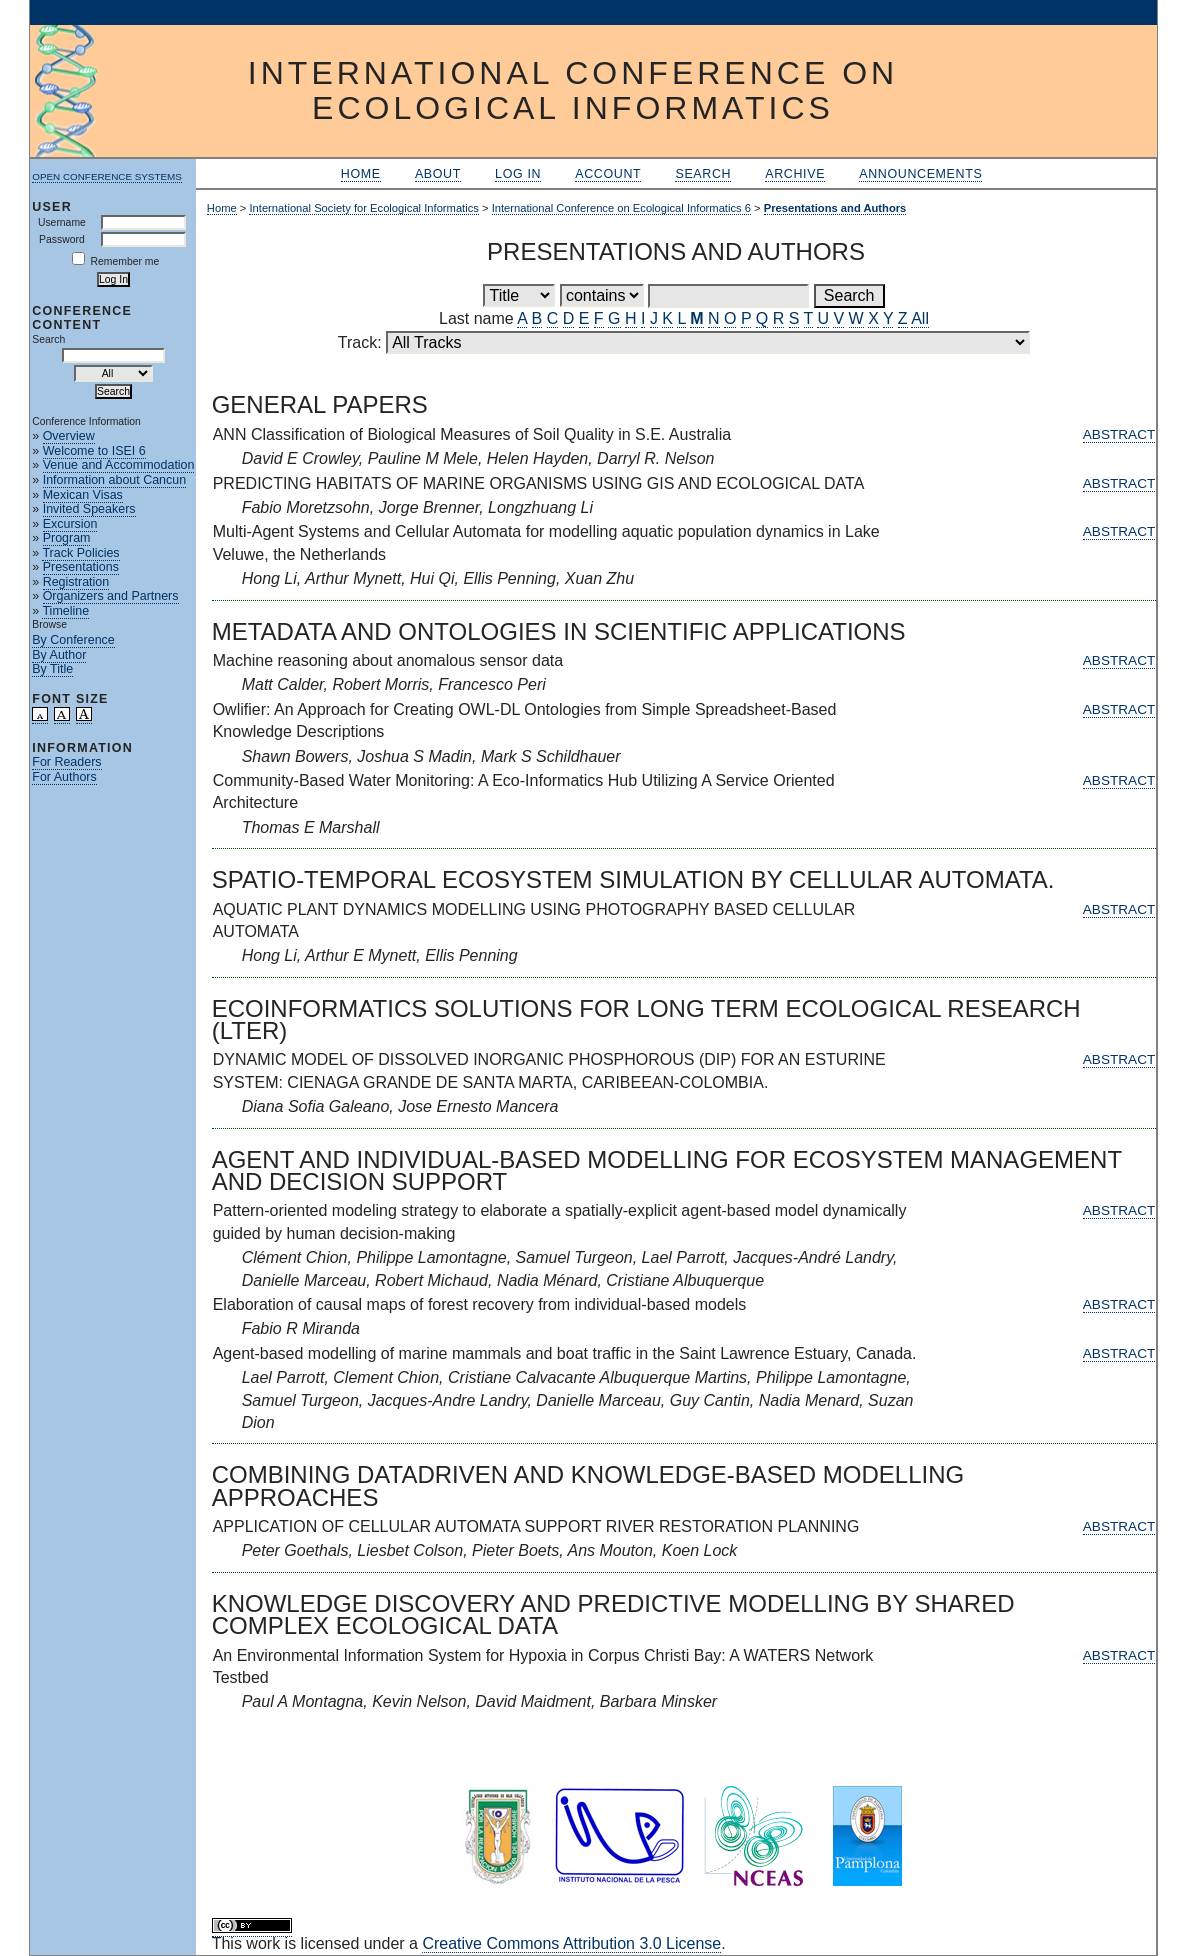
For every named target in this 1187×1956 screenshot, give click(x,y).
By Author (59, 655)
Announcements (920, 174)
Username (62, 222)
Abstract (1119, 434)
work (263, 1943)
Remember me (125, 261)
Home (361, 174)
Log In (518, 174)
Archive (795, 174)
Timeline (65, 611)
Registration (76, 582)
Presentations (81, 567)
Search (703, 174)
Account (608, 174)
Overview (69, 436)
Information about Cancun (114, 480)
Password (62, 239)
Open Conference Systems (107, 176)
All (920, 318)
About (438, 174)
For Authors (64, 777)
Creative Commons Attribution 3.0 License (571, 1943)
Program (67, 538)
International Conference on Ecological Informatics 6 (621, 208)
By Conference (73, 640)
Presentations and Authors (835, 208)
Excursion (70, 524)
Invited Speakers (89, 509)
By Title (52, 669)
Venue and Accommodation (119, 465)
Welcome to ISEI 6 (94, 451)
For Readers (66, 762)
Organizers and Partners (111, 596)
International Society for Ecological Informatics (363, 208)
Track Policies (80, 553)
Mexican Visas (83, 495)
